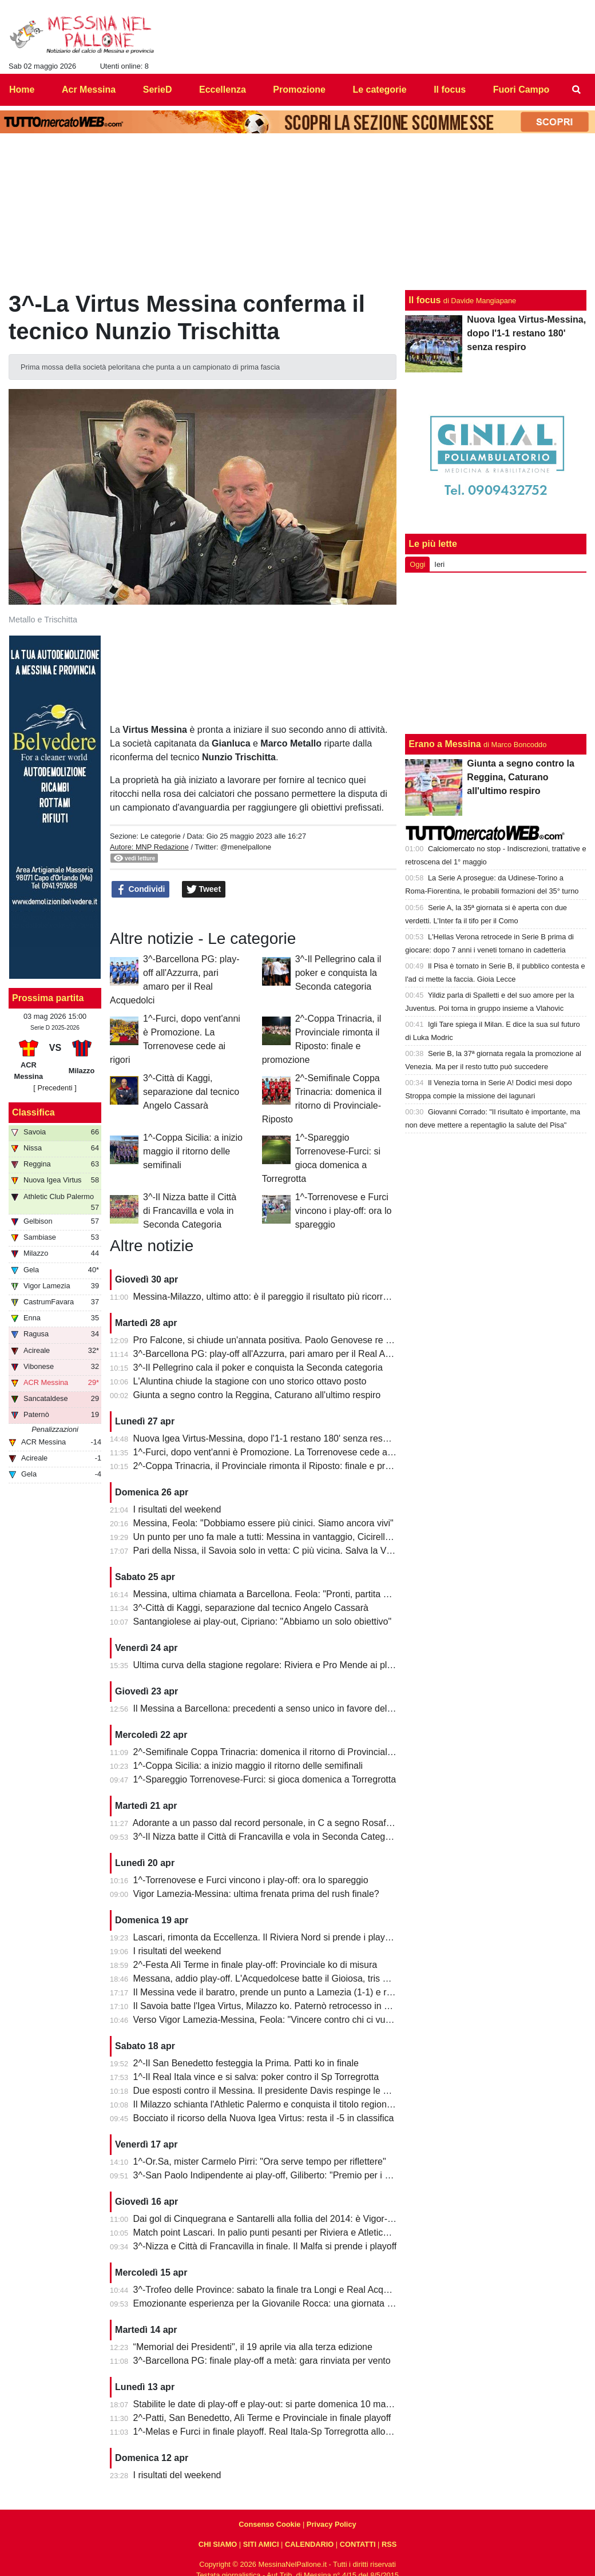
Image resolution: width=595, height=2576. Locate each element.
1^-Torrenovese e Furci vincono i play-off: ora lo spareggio (343, 1210)
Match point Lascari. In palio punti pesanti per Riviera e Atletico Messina (279, 2232)
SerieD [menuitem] (157, 89)
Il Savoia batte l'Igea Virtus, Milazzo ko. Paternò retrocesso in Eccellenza (281, 2006)
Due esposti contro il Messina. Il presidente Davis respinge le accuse (272, 2090)
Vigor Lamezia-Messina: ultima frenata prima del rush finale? (256, 1894)
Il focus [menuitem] (450, 89)
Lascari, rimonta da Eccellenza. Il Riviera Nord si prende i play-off (265, 1937)
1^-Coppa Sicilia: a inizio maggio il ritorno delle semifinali (193, 1151)
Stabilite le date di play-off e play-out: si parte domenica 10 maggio (268, 2404)
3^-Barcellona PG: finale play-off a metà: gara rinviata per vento (262, 2360)
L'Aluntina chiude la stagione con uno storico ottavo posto (250, 1381)
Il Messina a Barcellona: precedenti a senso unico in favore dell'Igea (271, 1708)
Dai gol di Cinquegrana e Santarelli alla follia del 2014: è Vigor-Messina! (278, 2219)
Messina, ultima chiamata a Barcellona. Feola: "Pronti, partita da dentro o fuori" (293, 1594)
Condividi (140, 889)
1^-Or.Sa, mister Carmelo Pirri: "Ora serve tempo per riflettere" (259, 2161)
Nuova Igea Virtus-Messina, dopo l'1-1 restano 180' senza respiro (265, 1438)
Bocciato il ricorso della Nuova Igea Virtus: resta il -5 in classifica (263, 2118)
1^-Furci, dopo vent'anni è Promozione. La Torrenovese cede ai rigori (272, 1452)
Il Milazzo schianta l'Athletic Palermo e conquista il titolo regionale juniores (283, 2104)
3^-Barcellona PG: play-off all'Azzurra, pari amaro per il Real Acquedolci (278, 1354)
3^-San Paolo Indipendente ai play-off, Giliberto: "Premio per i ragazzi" (275, 2175)
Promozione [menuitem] (299, 89)
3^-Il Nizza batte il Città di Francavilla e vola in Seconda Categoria (189, 1210)
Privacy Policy (331, 2524)
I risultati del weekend (177, 1509)
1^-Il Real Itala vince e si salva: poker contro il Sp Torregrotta (256, 2077)
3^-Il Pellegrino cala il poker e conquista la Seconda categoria (338, 972)
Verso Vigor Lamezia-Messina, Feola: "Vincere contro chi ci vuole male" (278, 2020)
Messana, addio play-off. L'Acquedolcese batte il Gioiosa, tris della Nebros (283, 1978)
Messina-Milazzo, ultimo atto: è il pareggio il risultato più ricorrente (267, 1296)
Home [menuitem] (21, 89)
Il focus (424, 300)
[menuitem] (577, 89)
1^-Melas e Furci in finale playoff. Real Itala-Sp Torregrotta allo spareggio (281, 2431)
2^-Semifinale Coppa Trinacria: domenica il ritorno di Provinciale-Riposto (280, 1752)
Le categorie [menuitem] (379, 89)
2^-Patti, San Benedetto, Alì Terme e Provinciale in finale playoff (262, 2418)
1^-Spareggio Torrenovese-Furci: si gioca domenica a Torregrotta (264, 1779)
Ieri (439, 564)
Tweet (204, 889)
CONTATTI (358, 2544)
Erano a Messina (444, 744)
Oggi (417, 564)
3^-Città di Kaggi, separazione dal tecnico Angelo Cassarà (191, 1091)
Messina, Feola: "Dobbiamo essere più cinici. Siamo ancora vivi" (263, 1523)
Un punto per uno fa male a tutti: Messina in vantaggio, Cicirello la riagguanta (289, 1537)
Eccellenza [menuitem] (222, 89)
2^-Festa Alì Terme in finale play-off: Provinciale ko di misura (255, 1965)
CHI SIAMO (218, 2544)
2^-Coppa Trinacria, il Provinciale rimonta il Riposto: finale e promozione (279, 1466)
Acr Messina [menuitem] (89, 89)
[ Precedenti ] (54, 1087)
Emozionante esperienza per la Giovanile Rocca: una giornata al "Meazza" (284, 2303)
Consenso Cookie (269, 2524)
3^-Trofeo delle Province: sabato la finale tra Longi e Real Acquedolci (272, 2290)
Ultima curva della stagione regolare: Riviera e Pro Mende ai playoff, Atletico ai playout (308, 1665)
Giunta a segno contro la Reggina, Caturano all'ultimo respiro (257, 1395)
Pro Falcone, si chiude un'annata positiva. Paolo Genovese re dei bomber (282, 1340)
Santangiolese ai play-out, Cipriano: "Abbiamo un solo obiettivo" (262, 1621)
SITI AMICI (261, 2544)
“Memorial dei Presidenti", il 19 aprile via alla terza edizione (252, 2347)
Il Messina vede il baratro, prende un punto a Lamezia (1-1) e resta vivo (278, 1992)
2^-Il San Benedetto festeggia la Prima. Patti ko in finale (246, 2063)
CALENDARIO (309, 2544)
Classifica (33, 1112)
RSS (389, 2544)
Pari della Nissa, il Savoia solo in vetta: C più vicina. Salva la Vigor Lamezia (286, 1550)
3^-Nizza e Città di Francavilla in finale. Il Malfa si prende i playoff (265, 2246)
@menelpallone (245, 847)
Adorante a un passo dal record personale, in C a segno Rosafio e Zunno (281, 1823)
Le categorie (160, 836)
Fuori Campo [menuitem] (521, 89)
